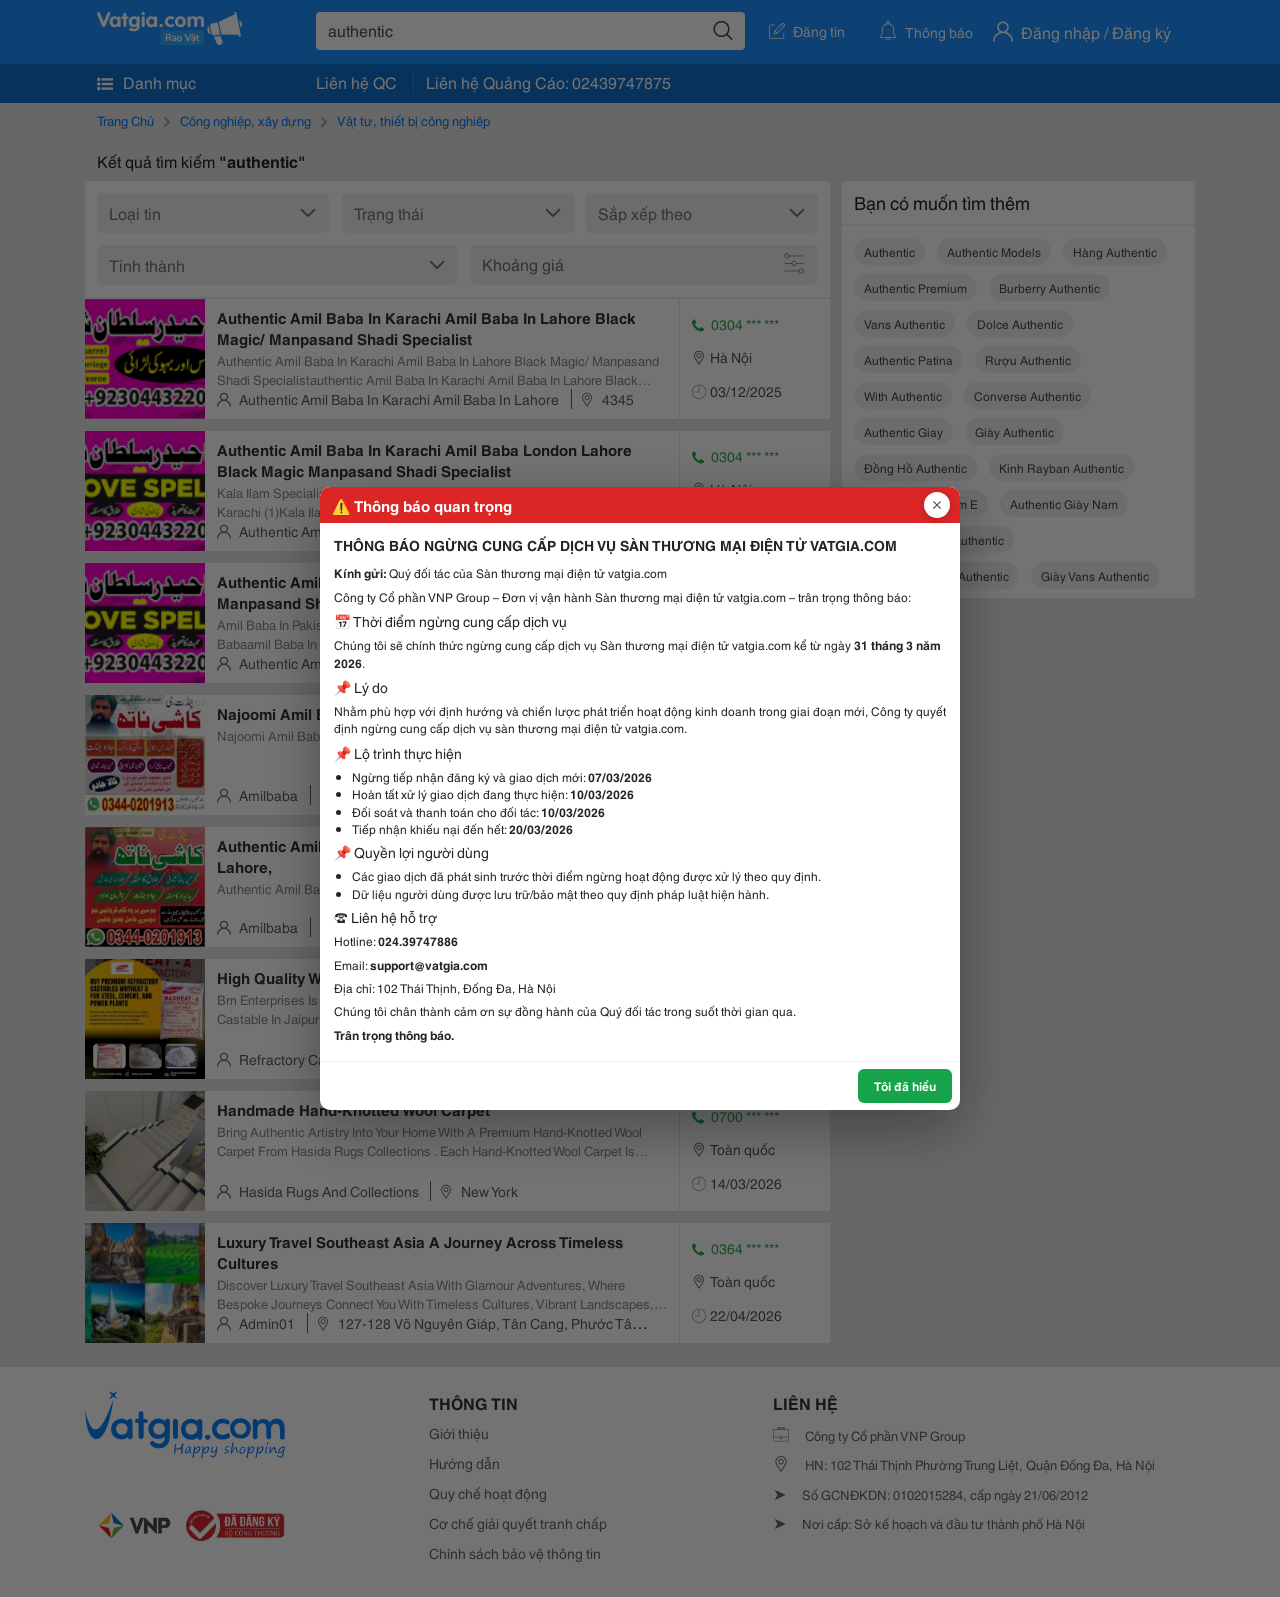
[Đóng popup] (937, 505)
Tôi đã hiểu (905, 1085)
